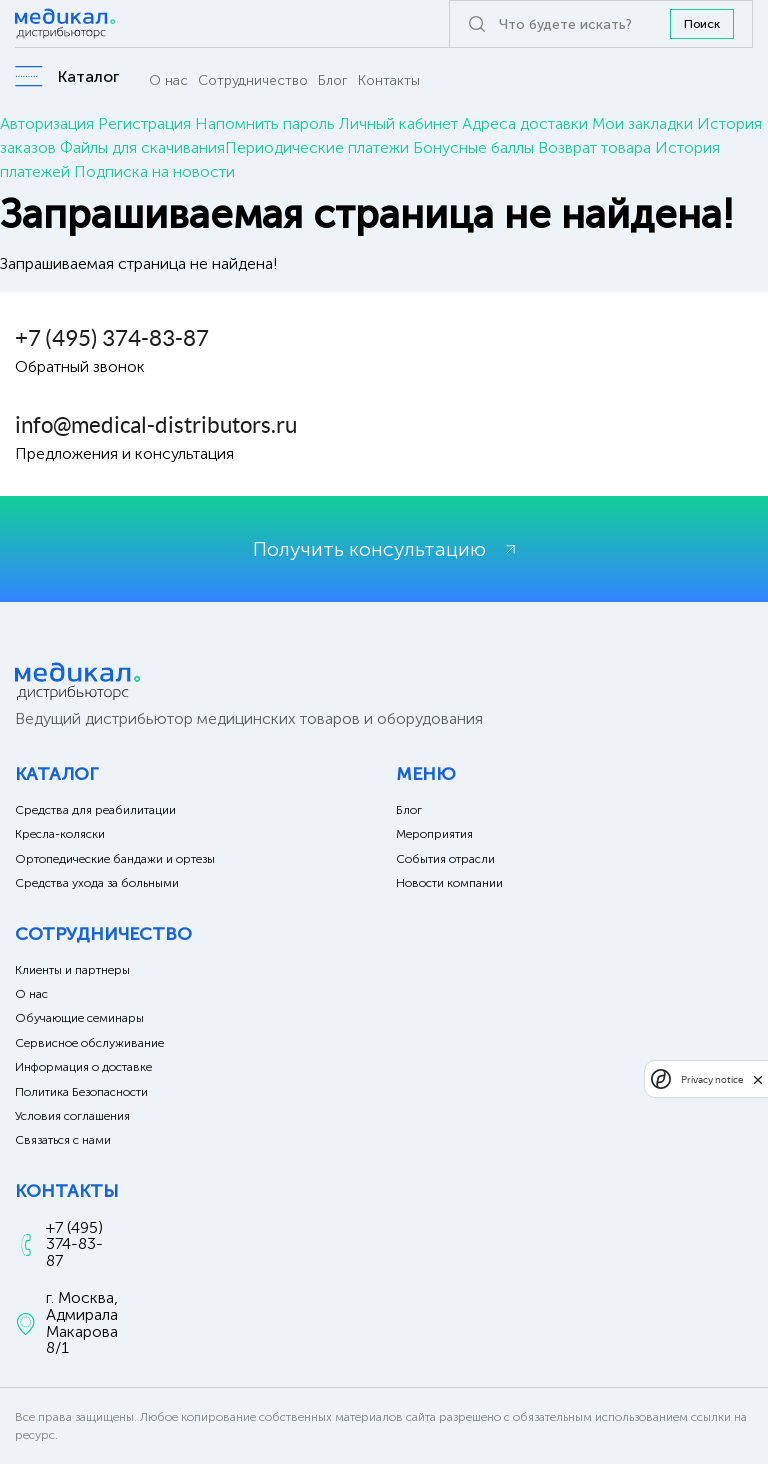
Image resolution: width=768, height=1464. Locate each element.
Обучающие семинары (79, 1018)
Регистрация (144, 123)
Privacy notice (712, 1079)
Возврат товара (594, 147)
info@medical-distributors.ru (156, 425)
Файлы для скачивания (142, 147)
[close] (758, 1079)
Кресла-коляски (60, 834)
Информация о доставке (83, 1067)
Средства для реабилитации (95, 810)
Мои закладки (642, 123)
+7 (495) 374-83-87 (112, 338)
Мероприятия (434, 834)
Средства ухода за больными (97, 883)
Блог (333, 80)
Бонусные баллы (473, 147)
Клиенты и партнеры (72, 970)
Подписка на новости (154, 171)
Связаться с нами (63, 1140)
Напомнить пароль (265, 123)
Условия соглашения (72, 1116)
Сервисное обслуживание (89, 1043)
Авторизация (47, 123)
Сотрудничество (253, 80)
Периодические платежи (317, 147)
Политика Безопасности (81, 1092)
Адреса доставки (525, 123)
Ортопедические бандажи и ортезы (115, 859)
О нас (168, 80)
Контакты (389, 80)
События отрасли (445, 859)
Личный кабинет (398, 123)
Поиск (702, 24)
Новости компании (449, 883)
